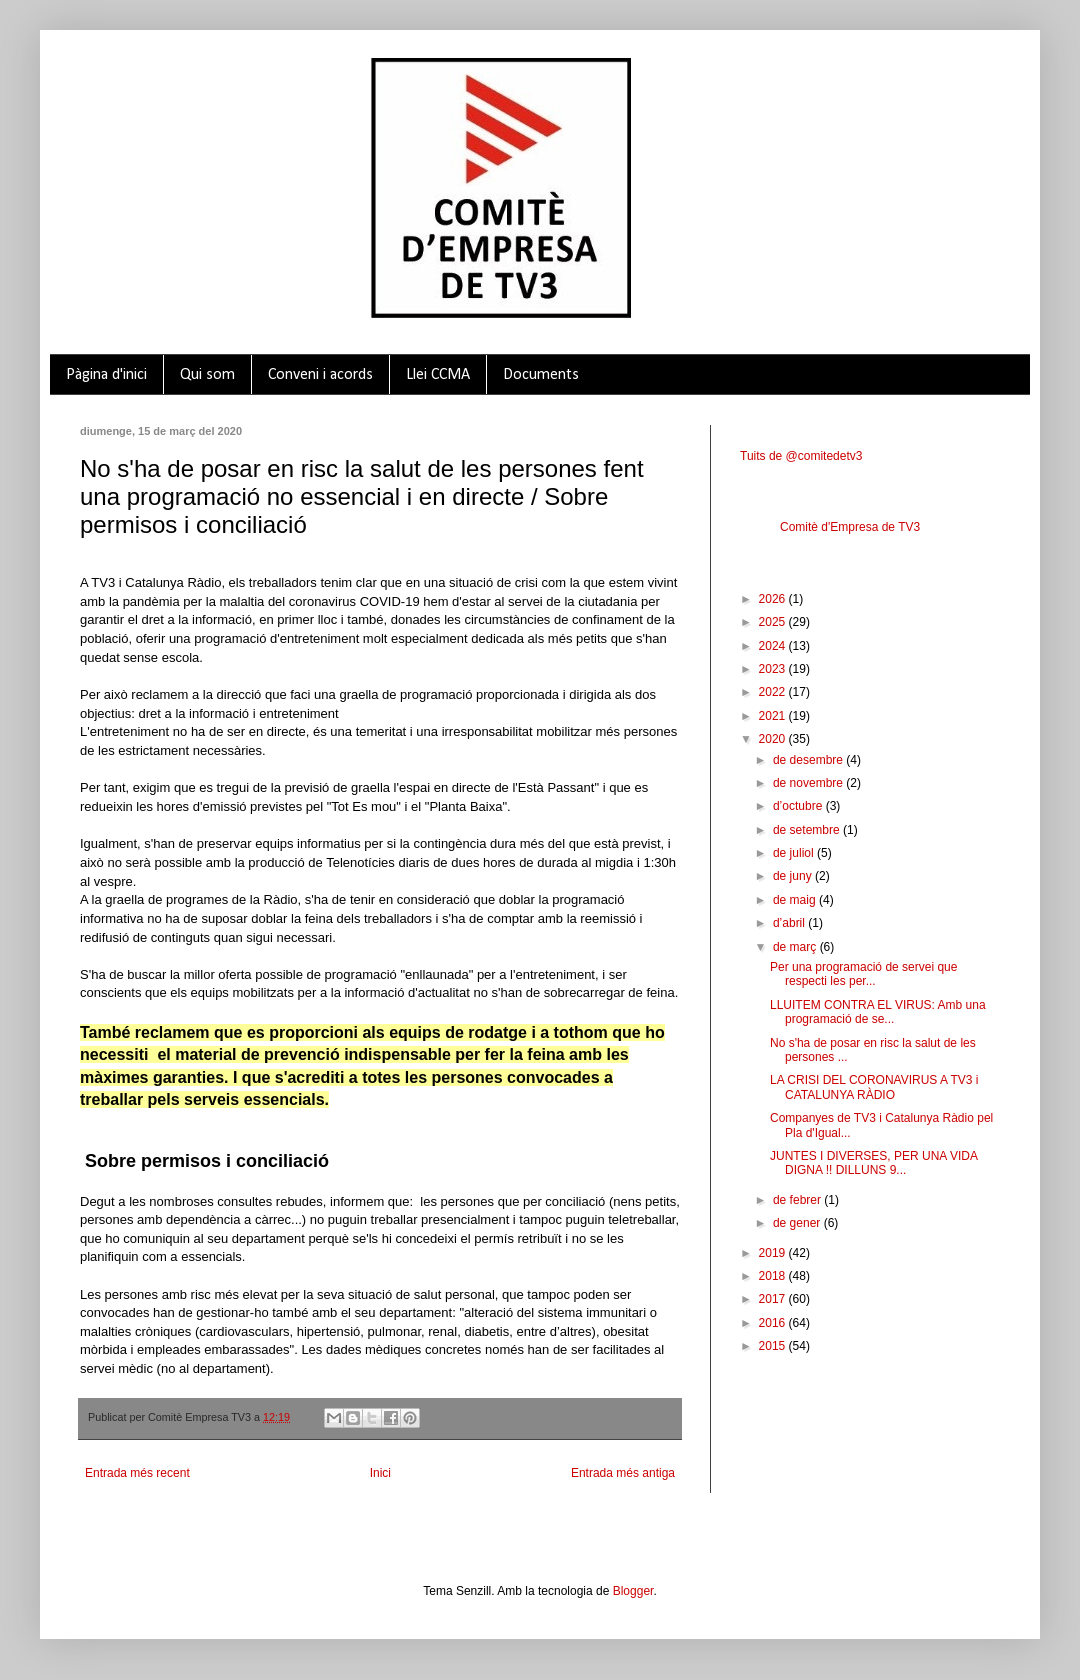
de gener (798, 1223)
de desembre (809, 760)
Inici (380, 1473)
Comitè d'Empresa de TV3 (850, 527)
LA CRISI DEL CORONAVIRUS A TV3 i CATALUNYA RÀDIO (874, 1087)
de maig (796, 900)
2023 (774, 669)
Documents (541, 375)
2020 (774, 739)
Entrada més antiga (623, 1473)
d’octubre (799, 806)
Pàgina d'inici (106, 375)
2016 (774, 1323)
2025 (774, 622)
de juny (794, 876)
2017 (774, 1299)
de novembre (809, 783)
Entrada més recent (137, 1473)
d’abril (790, 923)
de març (796, 947)
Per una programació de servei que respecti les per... (863, 974)
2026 (774, 599)
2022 (774, 692)
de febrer (798, 1200)
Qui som (207, 375)
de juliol (795, 853)
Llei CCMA (438, 375)
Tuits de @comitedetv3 (801, 456)
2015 (774, 1346)
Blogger (633, 1591)
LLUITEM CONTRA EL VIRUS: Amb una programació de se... (878, 1012)
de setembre (808, 830)
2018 (774, 1276)
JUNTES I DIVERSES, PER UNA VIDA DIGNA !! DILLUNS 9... (873, 1163)
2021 (774, 716)
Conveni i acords (320, 375)
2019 (774, 1253)
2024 (774, 646)
